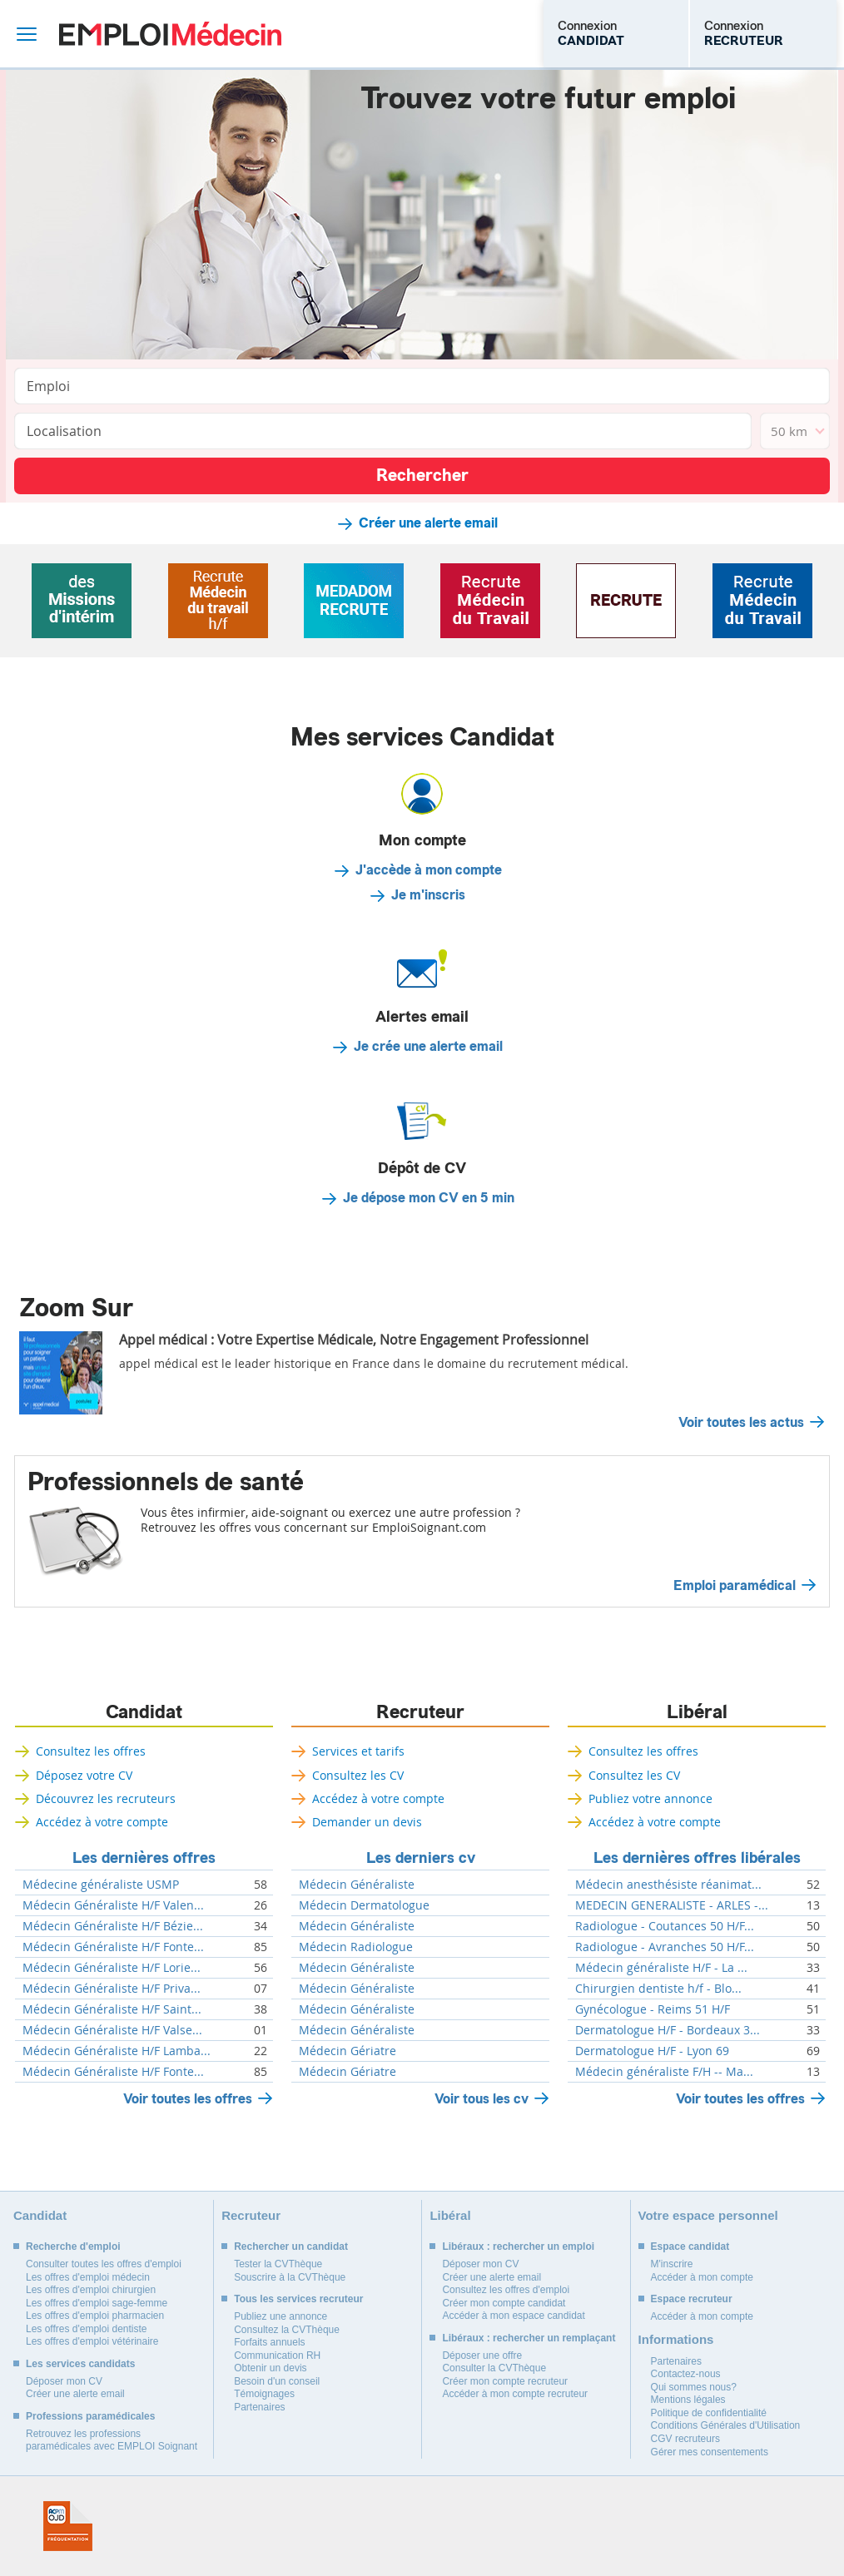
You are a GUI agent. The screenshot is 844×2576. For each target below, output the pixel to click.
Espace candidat (690, 2246)
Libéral (697, 1712)
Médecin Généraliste (357, 1884)
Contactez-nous (686, 2374)
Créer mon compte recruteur (505, 2381)
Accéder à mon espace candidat (513, 2315)
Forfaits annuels (269, 2342)
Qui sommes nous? (694, 2387)
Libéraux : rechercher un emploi (518, 2246)
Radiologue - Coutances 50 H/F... (664, 1926)
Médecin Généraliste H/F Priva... (111, 1988)
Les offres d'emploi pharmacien (95, 2315)
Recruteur (420, 1712)
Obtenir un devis (270, 2368)
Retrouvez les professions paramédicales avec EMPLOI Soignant (111, 2440)
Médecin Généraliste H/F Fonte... (113, 1946)
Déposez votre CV (84, 1775)
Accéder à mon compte (702, 2277)
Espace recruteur (691, 2299)
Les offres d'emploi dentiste (86, 2329)
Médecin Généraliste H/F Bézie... (112, 1926)
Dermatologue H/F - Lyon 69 (652, 2050)
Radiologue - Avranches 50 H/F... (664, 1946)
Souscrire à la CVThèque (289, 2277)
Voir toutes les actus (741, 1422)
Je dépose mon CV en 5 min (428, 1198)
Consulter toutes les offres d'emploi (103, 2264)
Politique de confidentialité (709, 2413)
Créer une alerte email (428, 523)
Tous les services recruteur (298, 2299)
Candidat (144, 1712)
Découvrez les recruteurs (106, 1798)
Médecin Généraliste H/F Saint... (111, 2009)
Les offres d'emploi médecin (88, 2277)
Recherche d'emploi (73, 2246)
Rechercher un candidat (291, 2246)
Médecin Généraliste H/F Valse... (112, 2030)
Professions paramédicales (90, 2416)
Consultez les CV (358, 1775)
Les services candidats (80, 2364)
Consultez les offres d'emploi (505, 2290)
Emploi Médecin (170, 33)
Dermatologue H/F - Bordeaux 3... (667, 2030)
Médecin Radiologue (356, 1946)
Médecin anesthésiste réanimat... (668, 1884)
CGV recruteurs (685, 2439)
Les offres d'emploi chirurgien (91, 2290)
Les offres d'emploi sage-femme (96, 2303)
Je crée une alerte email (428, 1046)
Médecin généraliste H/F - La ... (661, 1967)
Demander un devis (367, 1822)
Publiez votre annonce (650, 1798)
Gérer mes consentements (709, 2452)
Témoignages (264, 2394)
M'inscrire (672, 2264)
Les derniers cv (420, 1858)
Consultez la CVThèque (287, 2330)
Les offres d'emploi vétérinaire (92, 2341)
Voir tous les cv (481, 2098)
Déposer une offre (482, 2355)
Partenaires (259, 2407)
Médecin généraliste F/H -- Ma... (664, 2071)
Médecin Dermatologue (364, 1905)
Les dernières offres (144, 1858)
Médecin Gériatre (347, 2050)
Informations (676, 2339)
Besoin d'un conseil (277, 2381)
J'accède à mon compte (428, 870)
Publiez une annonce (280, 2316)
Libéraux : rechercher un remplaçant (528, 2338)
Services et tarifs (358, 1751)
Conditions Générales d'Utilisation (726, 2425)
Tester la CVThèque (278, 2264)
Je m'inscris (428, 895)
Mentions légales (688, 2399)
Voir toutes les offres (187, 2098)
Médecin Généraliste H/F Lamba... (116, 2050)
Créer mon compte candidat (503, 2303)
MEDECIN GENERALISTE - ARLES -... (671, 1905)
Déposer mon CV (64, 2381)
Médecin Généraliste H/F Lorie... (111, 1967)
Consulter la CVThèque (494, 2368)
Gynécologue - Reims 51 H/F (652, 2009)
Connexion (591, 33)
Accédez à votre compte (102, 1822)
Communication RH (277, 2355)
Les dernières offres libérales (697, 1858)
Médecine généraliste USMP (100, 1884)
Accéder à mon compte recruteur (515, 2394)
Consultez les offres (91, 1751)
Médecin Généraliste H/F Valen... (113, 1905)
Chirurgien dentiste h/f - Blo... (658, 1988)
